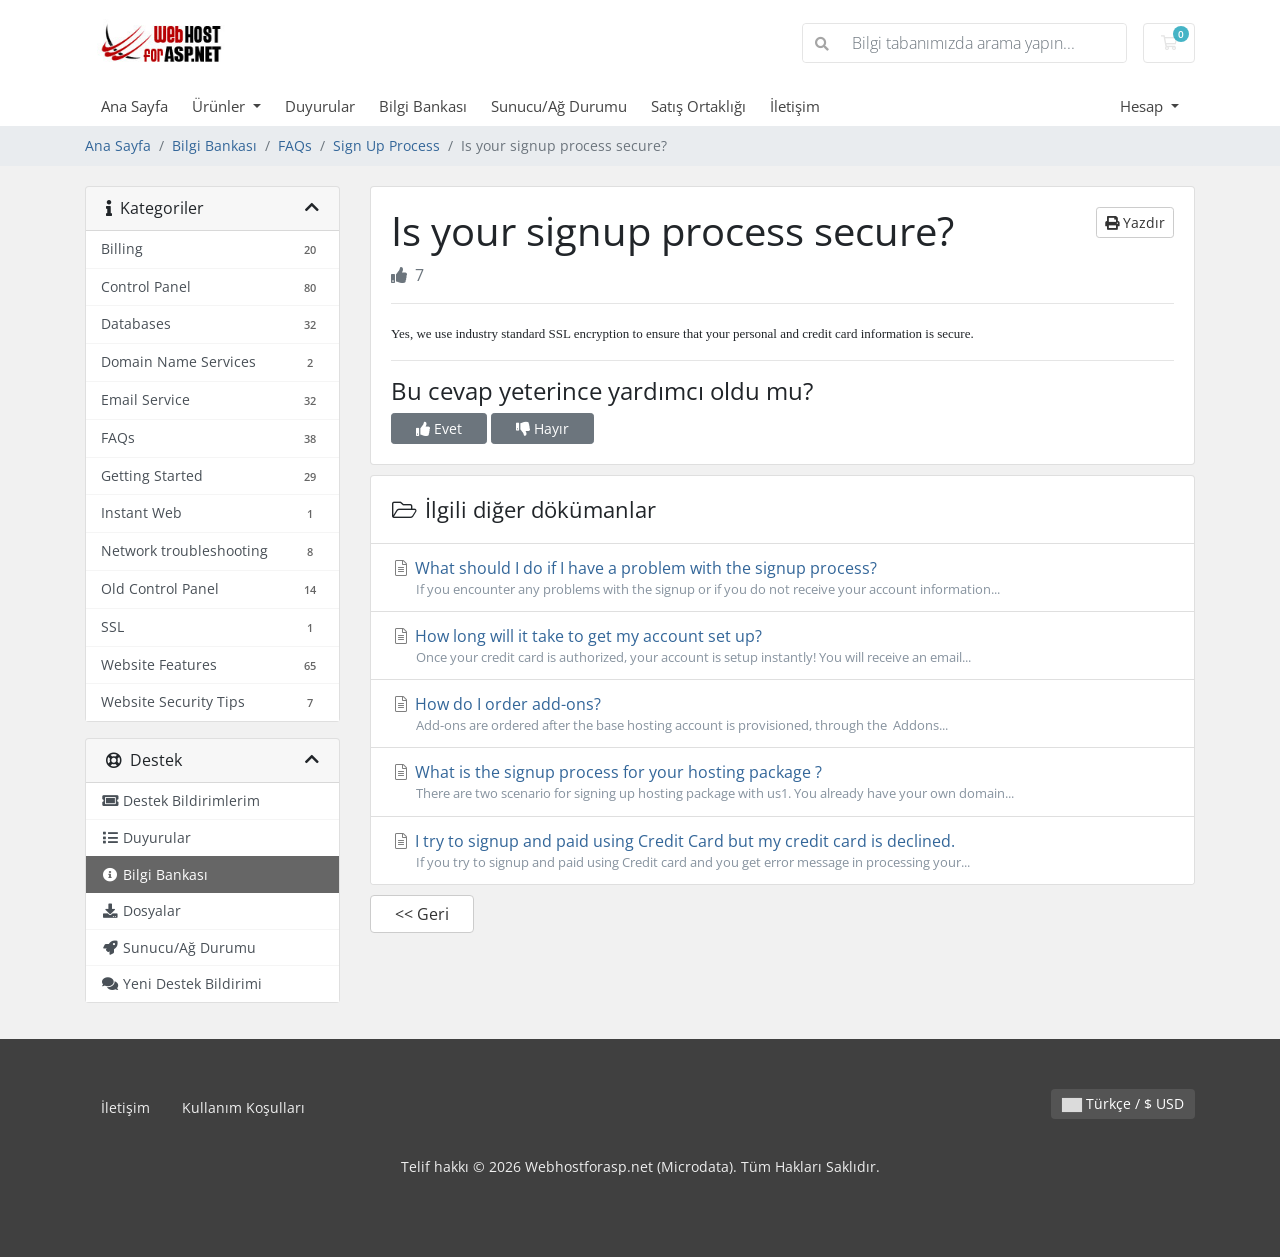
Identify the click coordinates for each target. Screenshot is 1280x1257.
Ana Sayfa (134, 106)
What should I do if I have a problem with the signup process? (782, 578)
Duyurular (320, 106)
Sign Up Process (386, 145)
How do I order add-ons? (782, 714)
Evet (439, 428)
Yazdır (1135, 222)
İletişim (795, 106)
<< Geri (422, 914)
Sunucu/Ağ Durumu (559, 106)
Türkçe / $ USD (1123, 1103)
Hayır (542, 428)
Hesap (1143, 106)
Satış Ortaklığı (698, 106)
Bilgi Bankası (423, 106)
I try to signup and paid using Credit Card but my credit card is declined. (782, 851)
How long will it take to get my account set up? (782, 646)
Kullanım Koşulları (243, 1107)
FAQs (295, 145)
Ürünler (220, 106)
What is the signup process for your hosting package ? (782, 782)
